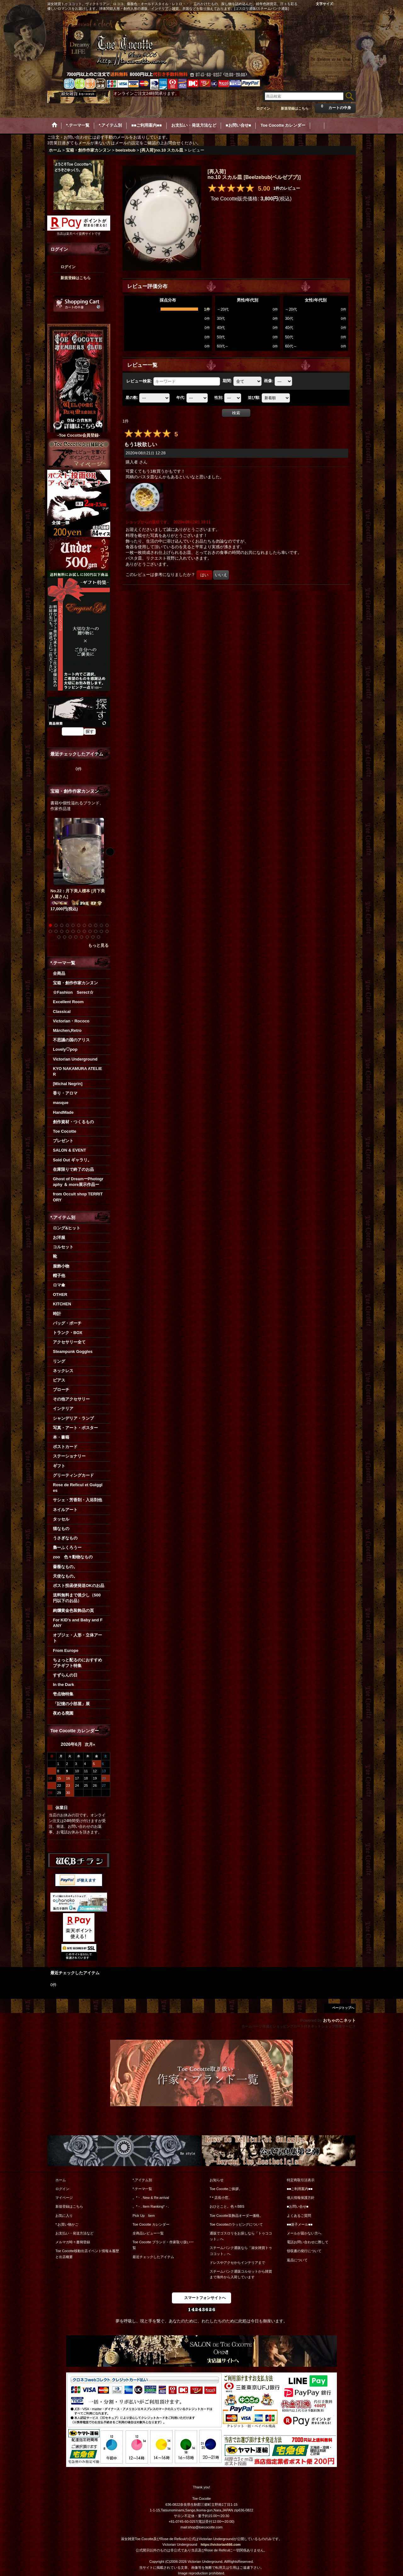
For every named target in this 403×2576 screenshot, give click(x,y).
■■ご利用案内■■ (300, 2189)
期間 (227, 381)
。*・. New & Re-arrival (151, 2197)
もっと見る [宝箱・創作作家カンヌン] (98, 945)
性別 (218, 397)
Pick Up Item (144, 2215)
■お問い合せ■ (297, 2206)
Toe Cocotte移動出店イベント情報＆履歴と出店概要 (87, 2253)
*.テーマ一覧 (142, 2189)
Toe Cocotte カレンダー (151, 2224)
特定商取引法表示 (301, 2180)
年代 (180, 397)
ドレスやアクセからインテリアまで (237, 2262)
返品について (297, 2260)
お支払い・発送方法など (74, 2233)
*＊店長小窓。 (221, 2197)
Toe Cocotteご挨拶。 (226, 2189)
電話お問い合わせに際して (307, 2242)
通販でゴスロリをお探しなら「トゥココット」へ (241, 2236)
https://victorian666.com (221, 2544)
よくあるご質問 (299, 2215)
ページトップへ (343, 2008)
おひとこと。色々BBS (227, 2206)
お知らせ (217, 2180)
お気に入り (64, 2215)
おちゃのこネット (339, 2020)
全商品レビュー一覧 (148, 2233)
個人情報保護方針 (301, 2197)
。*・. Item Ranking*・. (151, 2206)
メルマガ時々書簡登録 (72, 2242)
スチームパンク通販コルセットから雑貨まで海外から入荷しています (241, 2274)
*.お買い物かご (66, 2224)
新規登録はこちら (295, 108)
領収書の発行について (304, 2251)
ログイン (263, 108)
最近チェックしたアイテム (153, 2257)
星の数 (132, 397)
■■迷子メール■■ (300, 2224)
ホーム (60, 2180)
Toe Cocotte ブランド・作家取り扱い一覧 (163, 2245)
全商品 (59, 973)
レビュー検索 (139, 381)
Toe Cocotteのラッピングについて (236, 2224)
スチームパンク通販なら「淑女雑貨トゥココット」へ (241, 2250)
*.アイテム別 (142, 2180)
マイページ (64, 2197)
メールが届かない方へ (304, 2233)
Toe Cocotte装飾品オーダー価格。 (236, 2215)
